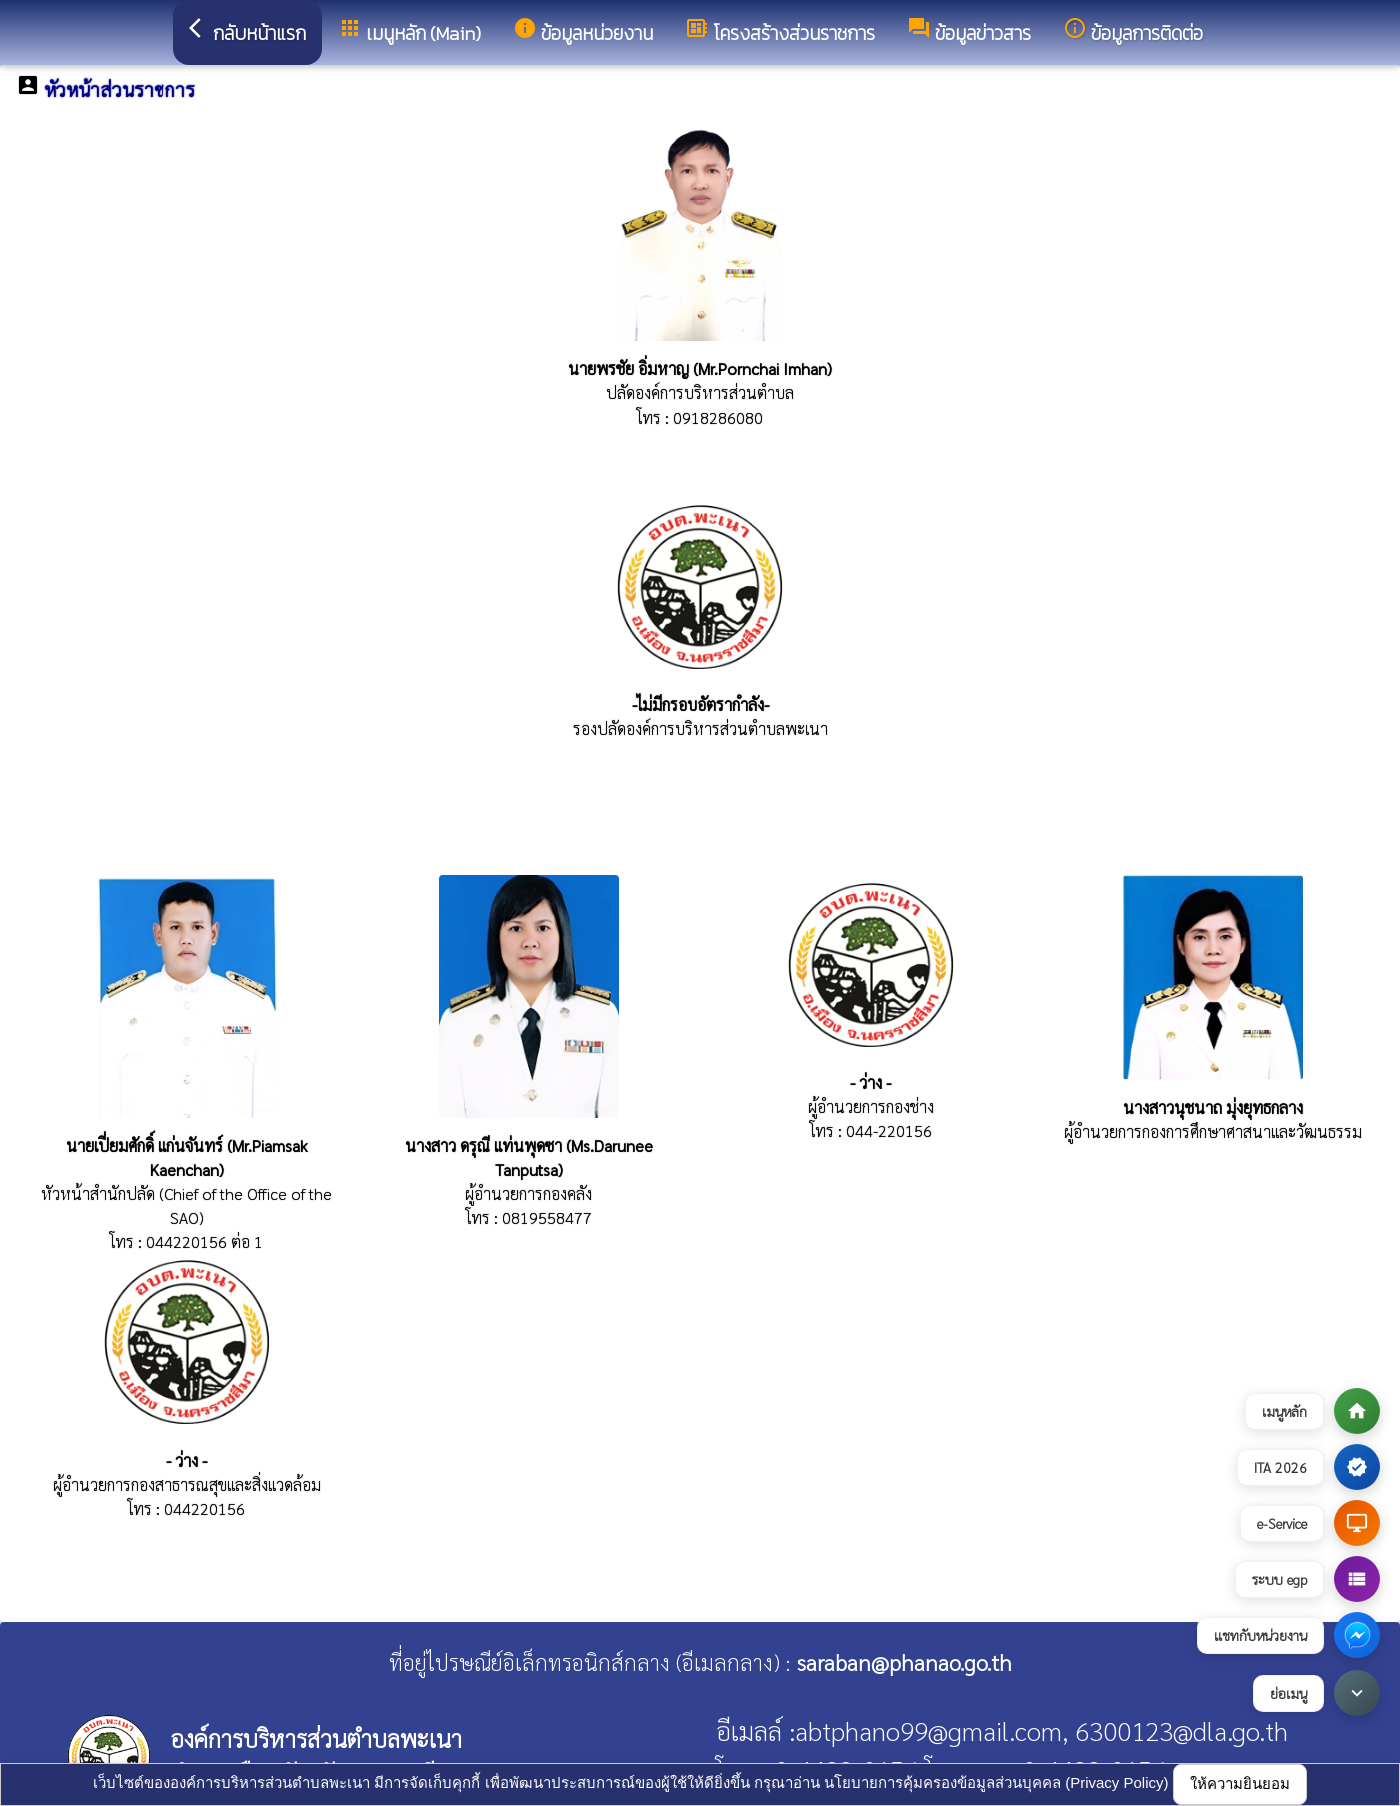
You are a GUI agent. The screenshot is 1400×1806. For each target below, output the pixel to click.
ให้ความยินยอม (1240, 1783)
